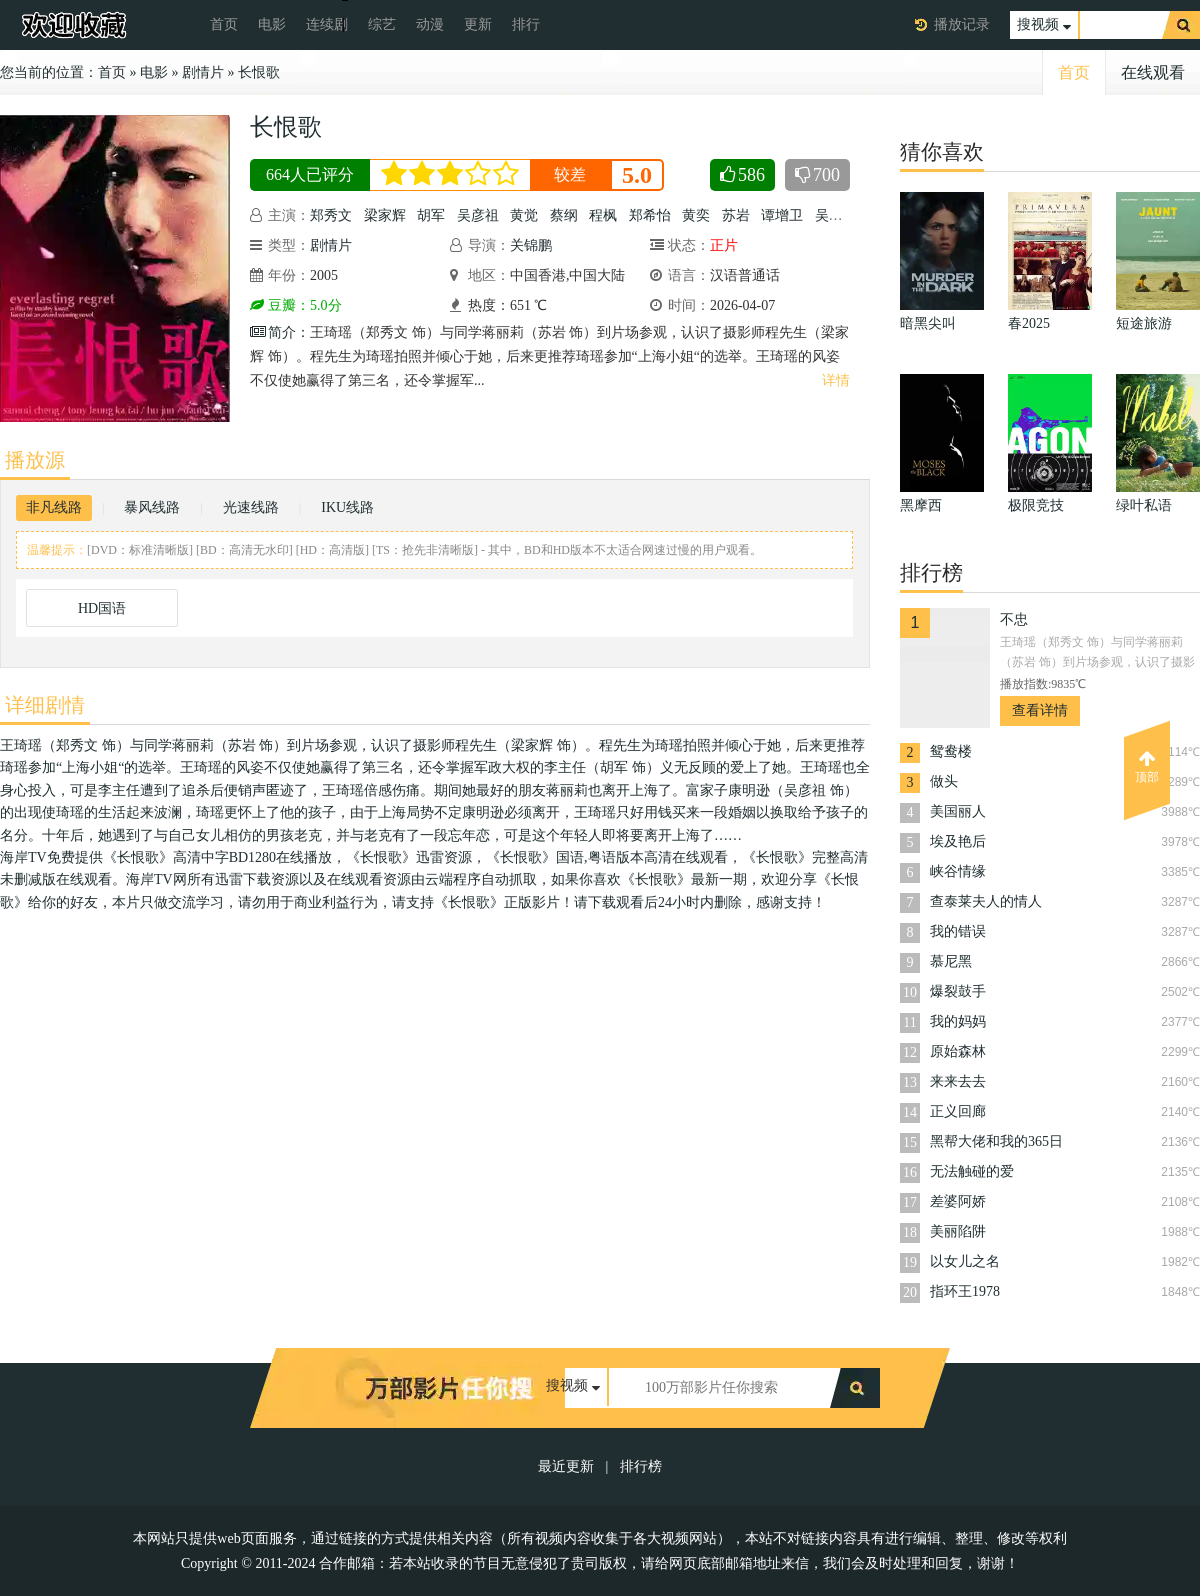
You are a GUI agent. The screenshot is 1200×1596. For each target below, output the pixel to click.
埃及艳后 (958, 841)
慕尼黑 (951, 961)
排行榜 (641, 1466)
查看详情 (1040, 710)
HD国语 (102, 608)
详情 (836, 380)
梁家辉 (385, 215)
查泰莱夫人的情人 (986, 901)
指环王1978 (965, 1291)
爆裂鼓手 (958, 991)
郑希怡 (650, 215)
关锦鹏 (531, 245)
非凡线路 (54, 507)
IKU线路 (347, 507)
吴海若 (836, 215)
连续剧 (327, 24)
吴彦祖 (478, 215)
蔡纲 (564, 215)
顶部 (1147, 767)
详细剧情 (45, 705)
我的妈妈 (958, 1021)
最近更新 (566, 1466)
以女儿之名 (965, 1261)
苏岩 (736, 215)
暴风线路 (152, 507)
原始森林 (958, 1051)
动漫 (430, 24)
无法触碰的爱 (972, 1171)
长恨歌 (259, 72)
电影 (272, 24)
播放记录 (962, 24)
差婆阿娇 (958, 1201)
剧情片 (203, 72)
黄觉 (524, 215)
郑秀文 (331, 215)
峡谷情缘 (958, 871)
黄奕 (696, 215)
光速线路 (251, 507)
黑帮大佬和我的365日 (996, 1141)
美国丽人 (958, 811)
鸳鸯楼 (951, 751)
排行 (526, 24)
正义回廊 (958, 1111)
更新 (478, 24)
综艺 (382, 24)
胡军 (431, 215)
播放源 (35, 460)
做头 (944, 781)
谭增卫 (782, 215)
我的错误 (958, 931)
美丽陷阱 (958, 1231)
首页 (224, 24)
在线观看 (1153, 72)
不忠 (1014, 619)
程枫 (603, 215)
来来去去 (958, 1081)
